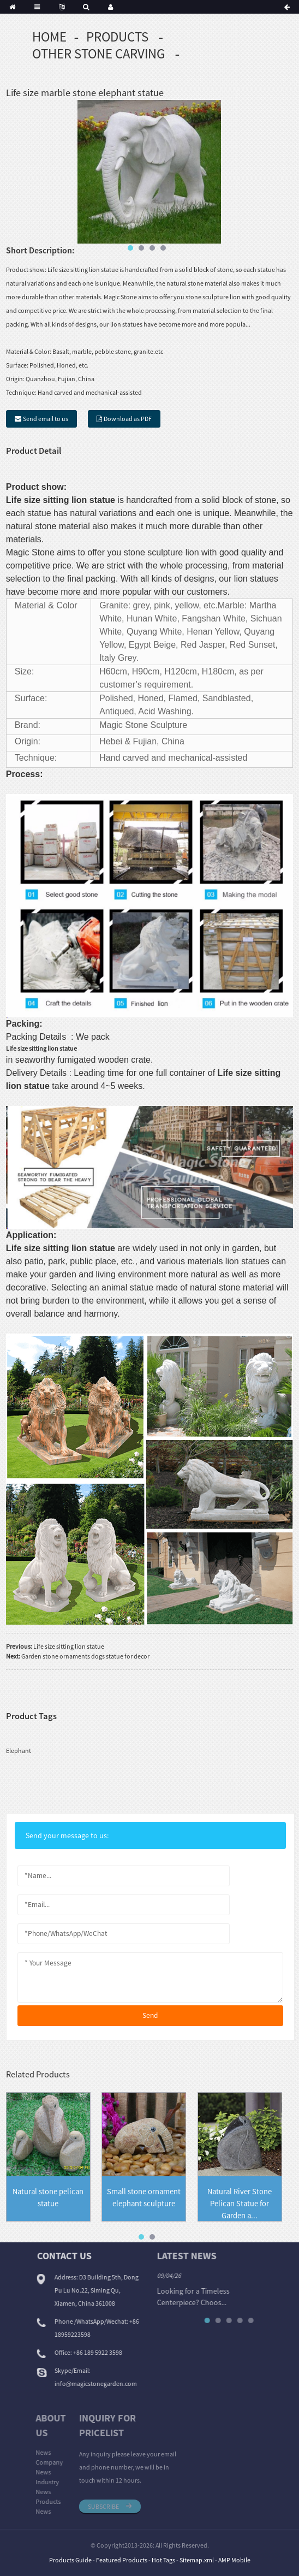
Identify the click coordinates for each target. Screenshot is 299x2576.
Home (49, 36)
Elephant (18, 1750)
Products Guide (70, 2560)
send (150, 2015)
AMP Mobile (234, 2560)
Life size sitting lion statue (68, 1646)
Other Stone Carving (98, 53)
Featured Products (121, 2560)
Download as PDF (128, 418)
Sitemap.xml (197, 2560)
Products (117, 36)
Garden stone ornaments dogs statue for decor (85, 1656)
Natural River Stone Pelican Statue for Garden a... (239, 2203)
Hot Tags (163, 2560)
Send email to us (45, 418)
